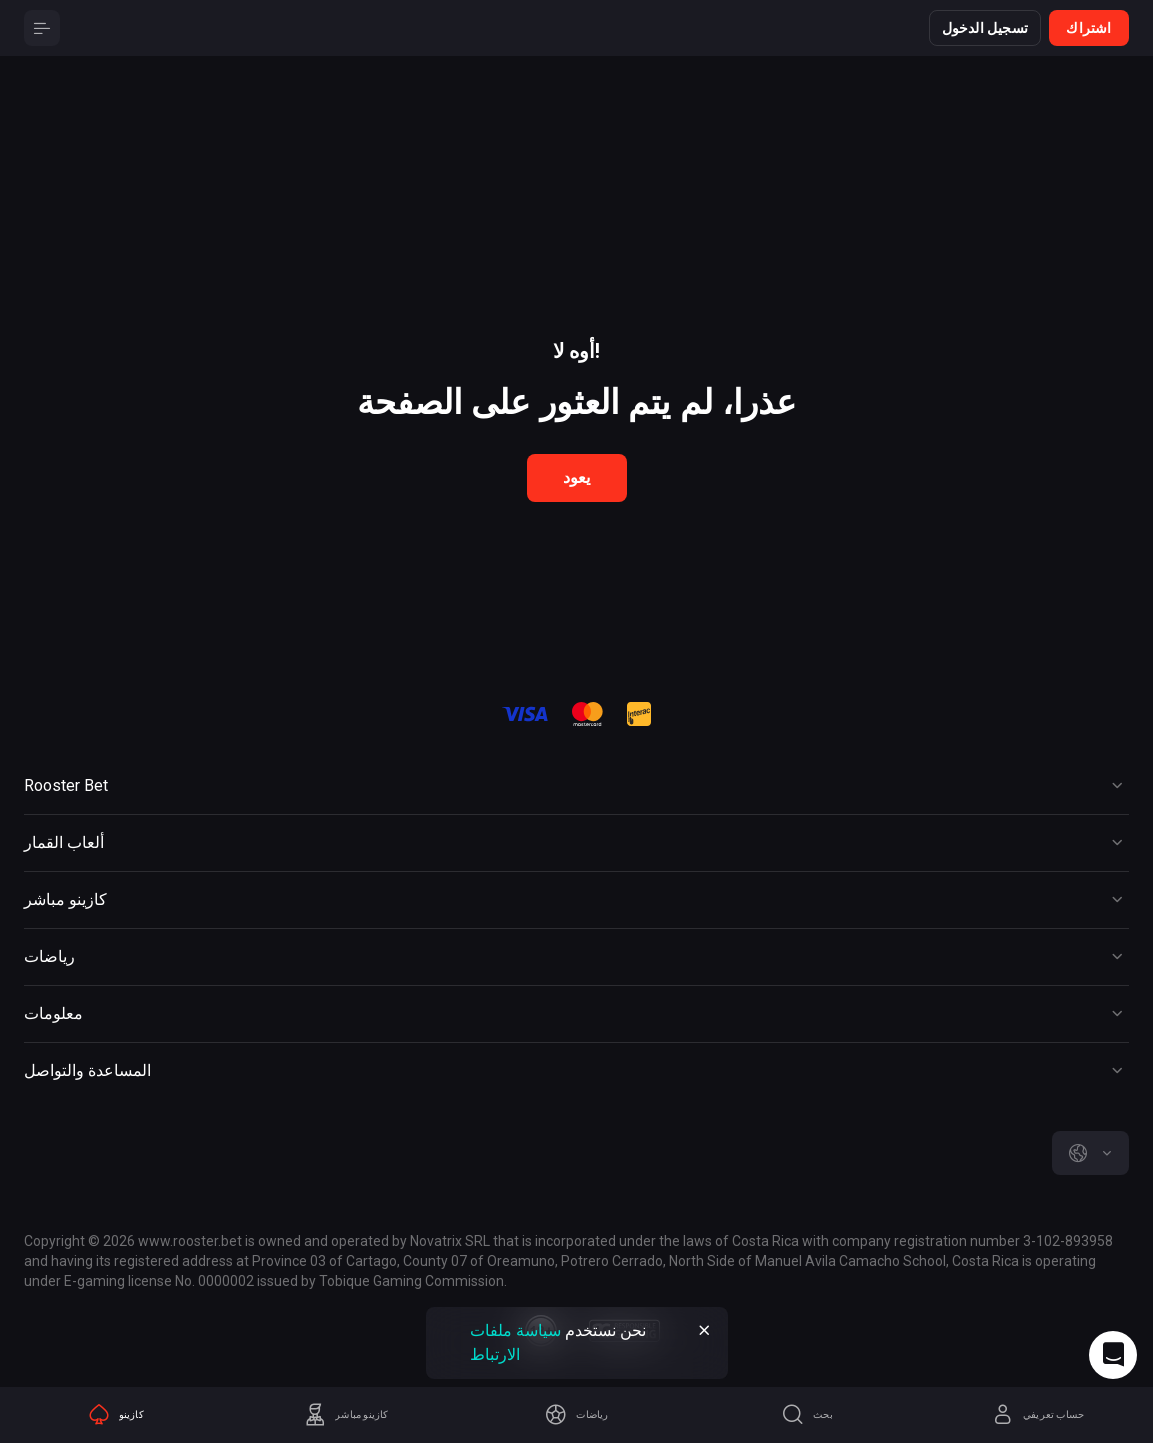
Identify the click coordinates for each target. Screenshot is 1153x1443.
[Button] (42, 28)
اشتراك (1088, 28)
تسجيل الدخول (985, 28)
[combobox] (1090, 1153)
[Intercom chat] (1113, 1355)
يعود (577, 477)
